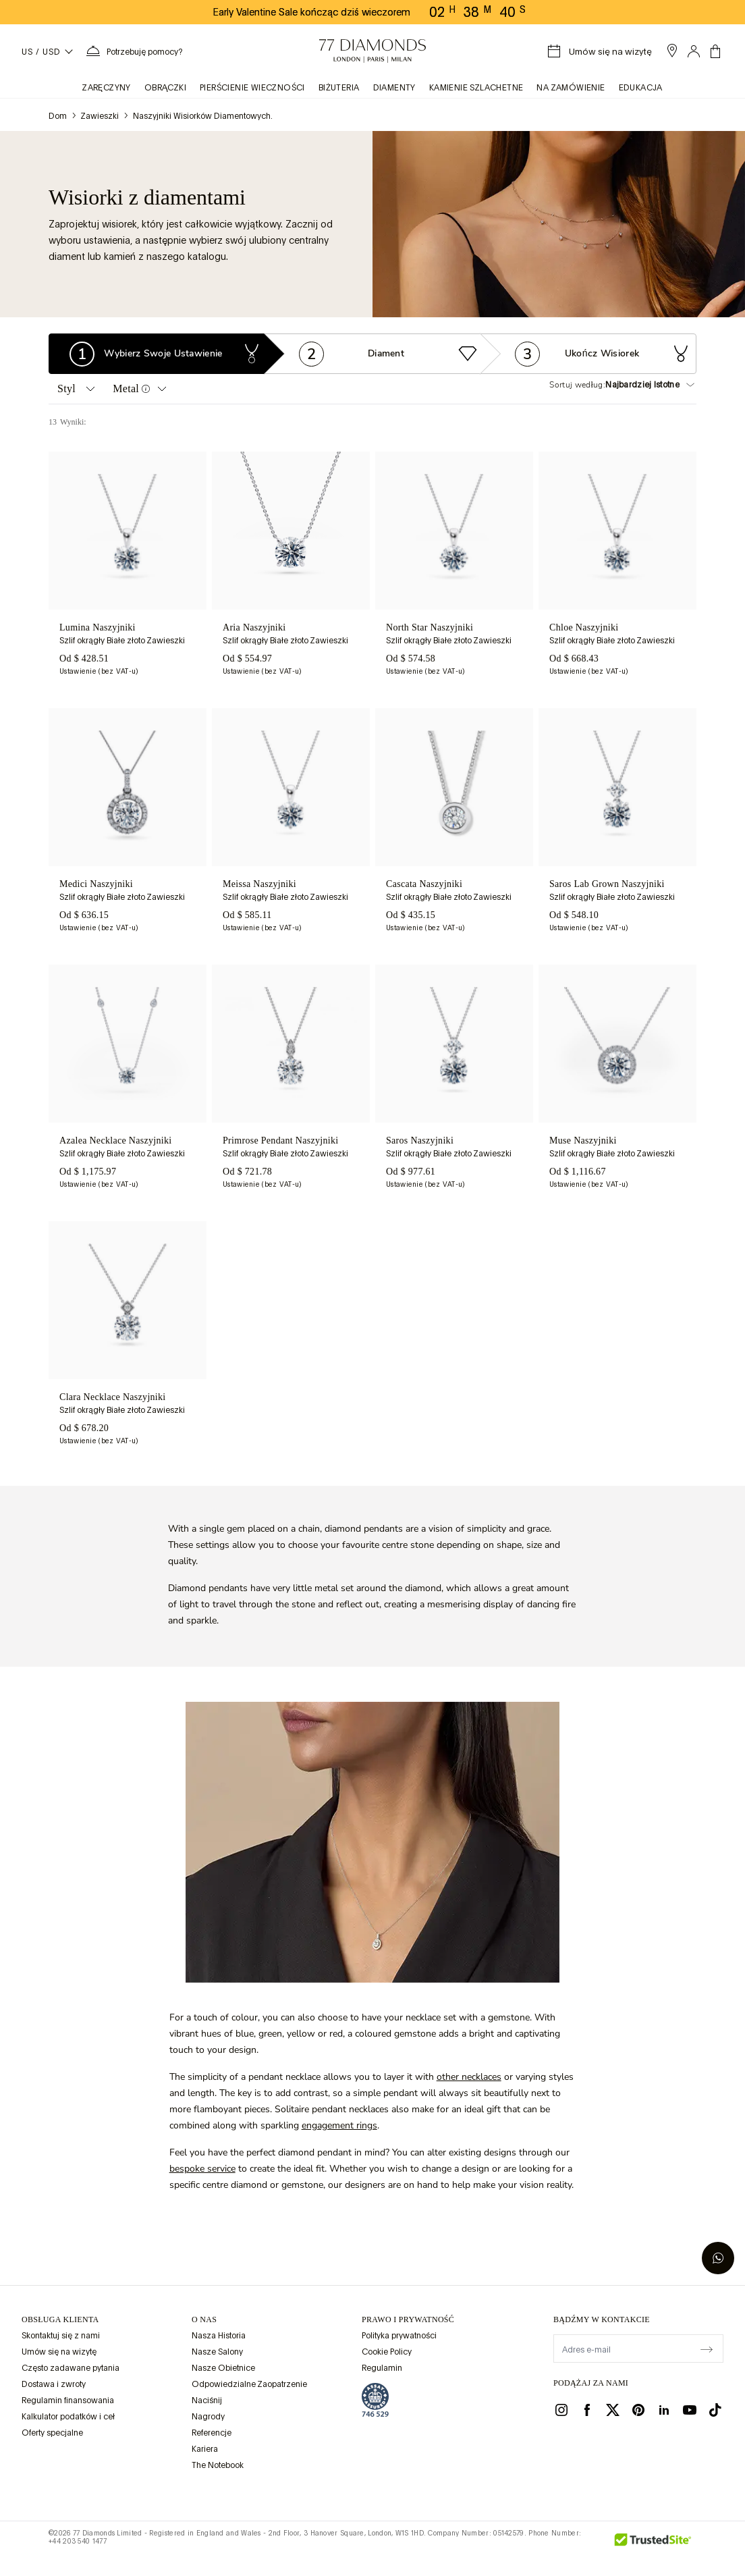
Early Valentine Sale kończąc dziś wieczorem (311, 12)
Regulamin (382, 2368)
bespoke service (202, 2168)
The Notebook (218, 2465)
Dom (58, 116)
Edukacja (641, 88)
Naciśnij (207, 2400)
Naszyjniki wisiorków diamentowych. (203, 116)
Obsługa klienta (60, 2319)
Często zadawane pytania (70, 2368)
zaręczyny (106, 88)
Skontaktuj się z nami (61, 2336)
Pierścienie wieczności (252, 88)
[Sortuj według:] (650, 385)
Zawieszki (100, 116)
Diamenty (394, 88)
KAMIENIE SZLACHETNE (476, 88)
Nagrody (208, 2417)
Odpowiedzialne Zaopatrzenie (249, 2384)
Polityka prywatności (399, 2336)
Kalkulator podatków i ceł (68, 2417)
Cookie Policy (387, 2352)
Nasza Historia (219, 2336)
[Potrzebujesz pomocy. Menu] (134, 51)
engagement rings (339, 2125)
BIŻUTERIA (339, 88)
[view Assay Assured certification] (375, 2400)
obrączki (165, 88)
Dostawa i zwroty (54, 2384)
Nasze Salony (217, 2352)
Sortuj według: (577, 384)
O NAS (204, 2319)
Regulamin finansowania (68, 2400)
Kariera (205, 2449)
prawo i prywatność (408, 2319)
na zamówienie (570, 88)
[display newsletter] (706, 2347)
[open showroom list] (672, 51)
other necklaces (469, 2076)
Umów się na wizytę (59, 2352)
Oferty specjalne (52, 2433)
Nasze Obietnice (223, 2368)
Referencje (211, 2433)
